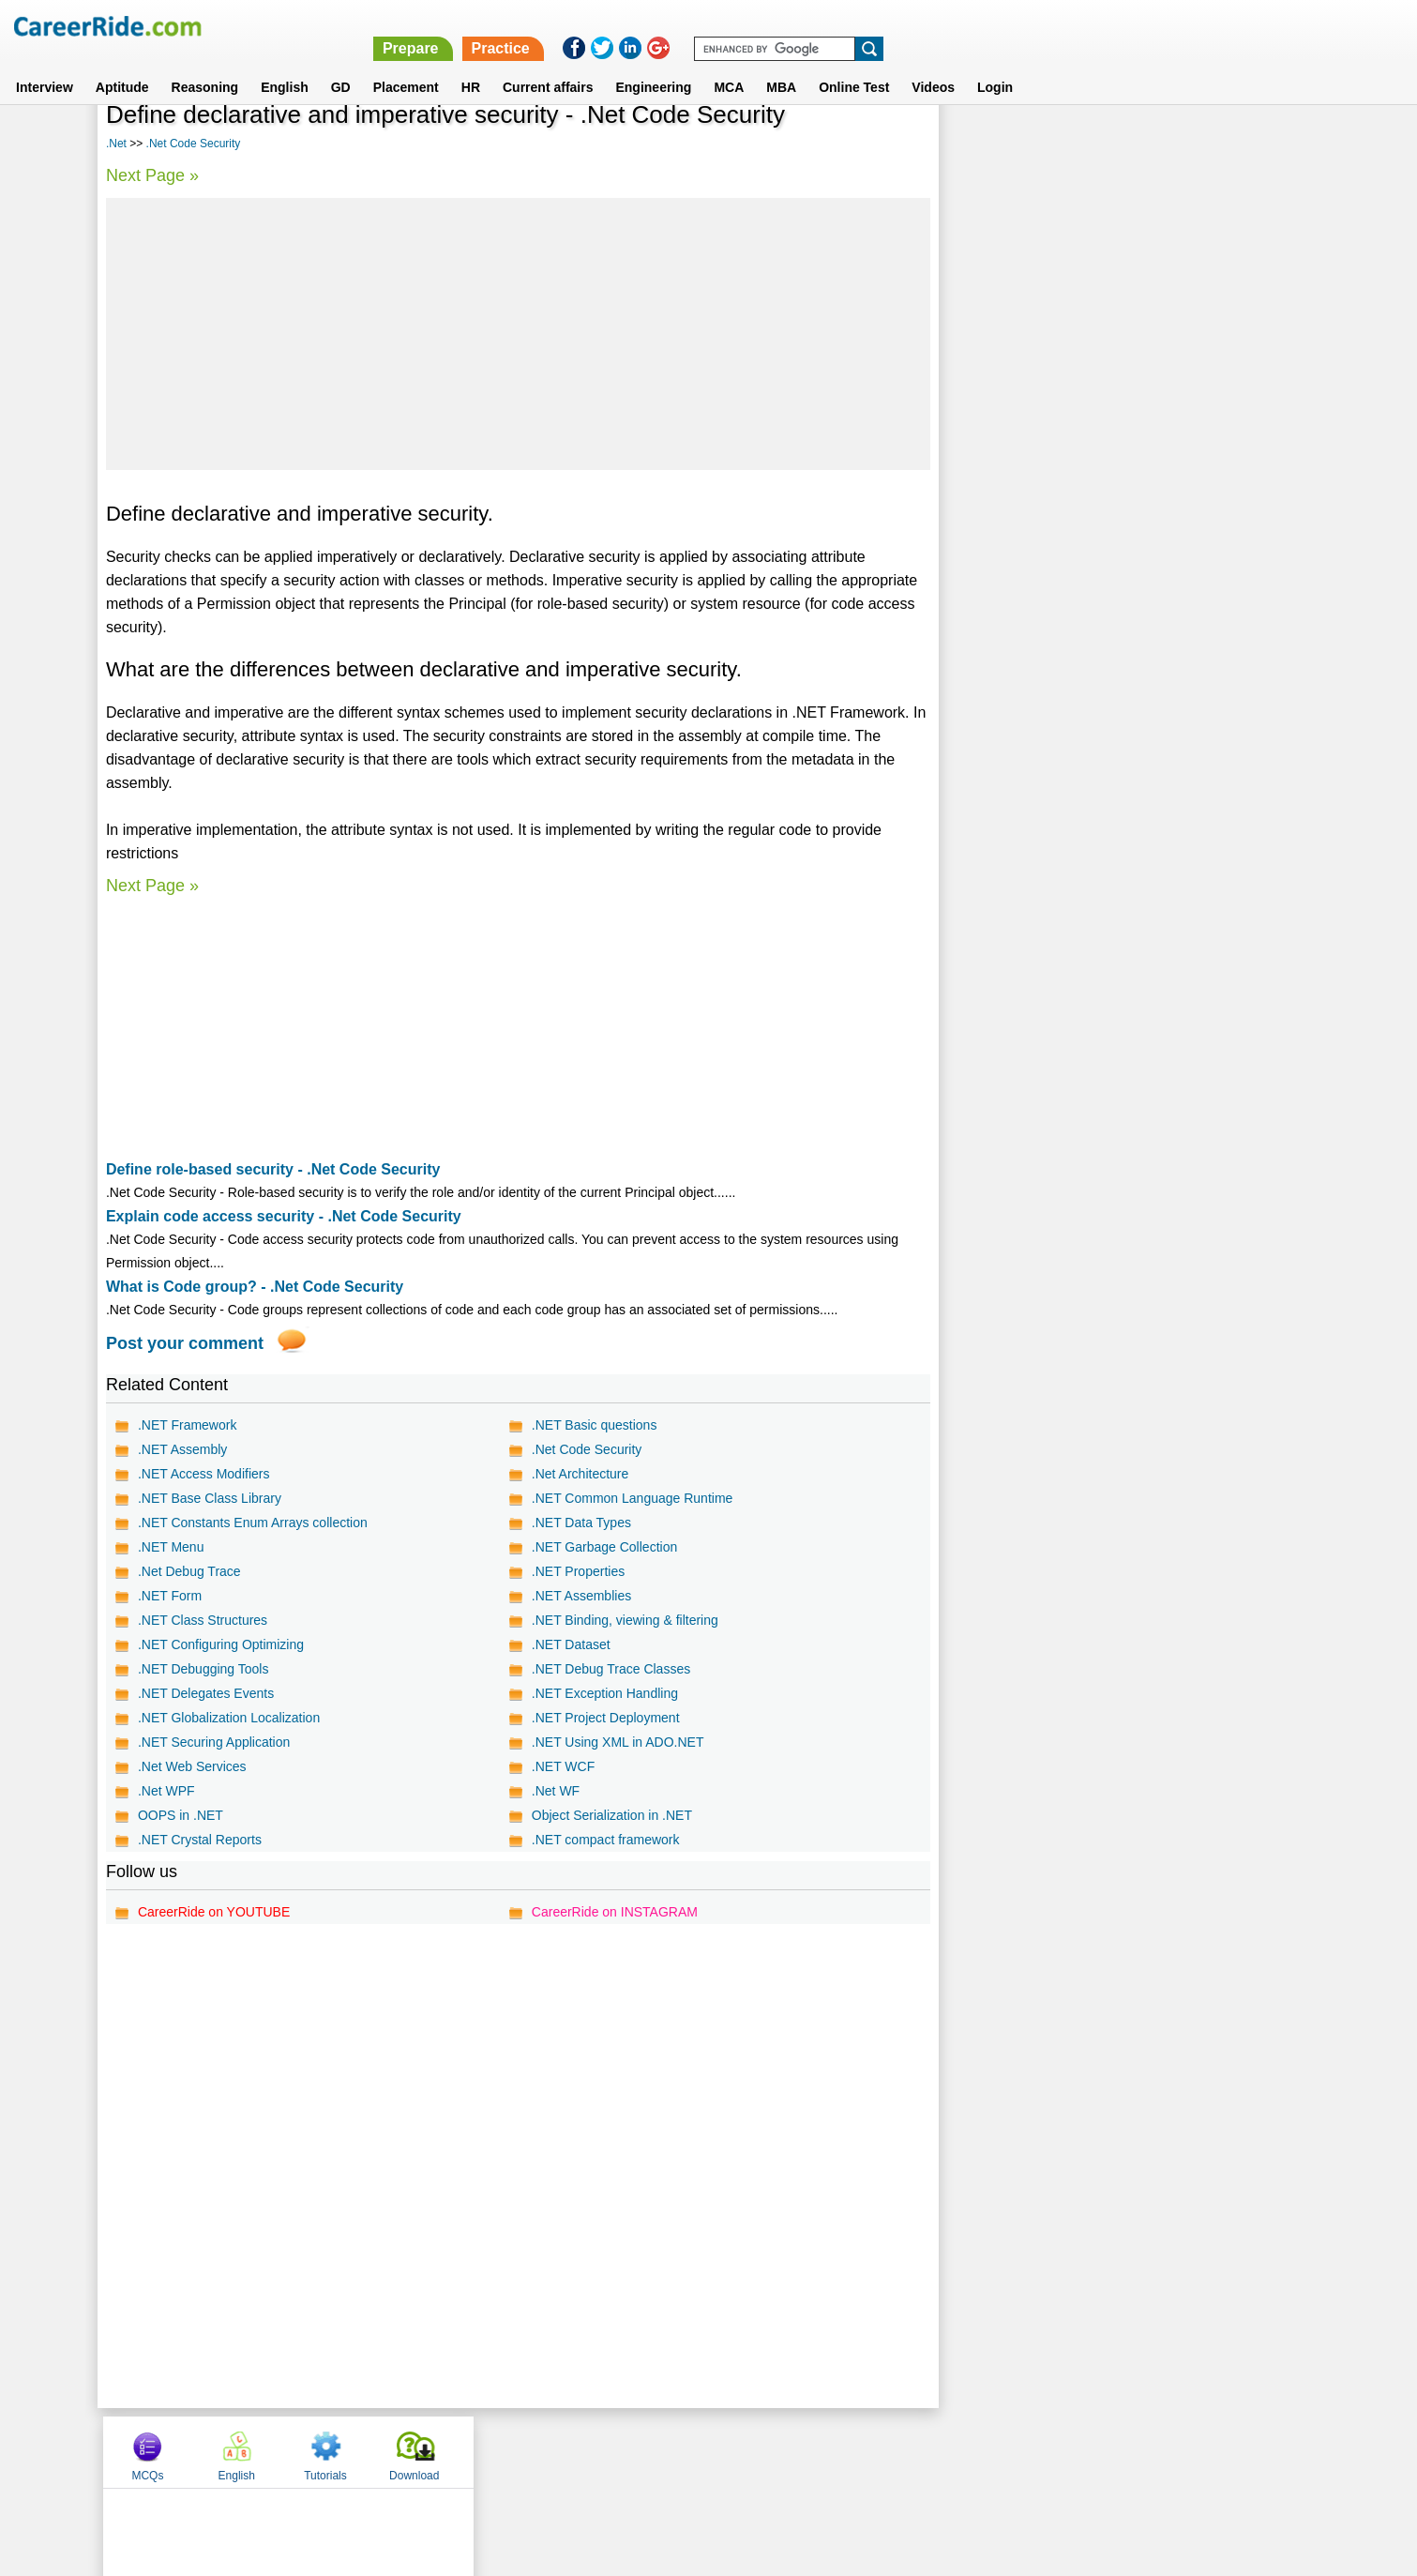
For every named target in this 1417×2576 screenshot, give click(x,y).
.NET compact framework (605, 1839)
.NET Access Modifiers (204, 1473)
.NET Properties (577, 1571)
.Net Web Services (192, 1766)
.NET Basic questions (593, 1424)
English (285, 64)
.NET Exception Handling (604, 1693)
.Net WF (555, 1790)
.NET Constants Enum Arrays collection (253, 1522)
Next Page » (152, 175)
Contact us (613, 2451)
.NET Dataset (570, 1644)
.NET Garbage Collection (603, 1546)
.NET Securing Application (214, 1742)
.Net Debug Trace (189, 1571)
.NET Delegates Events (206, 1693)
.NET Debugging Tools (203, 1668)
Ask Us (776, 2451)
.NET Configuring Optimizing (221, 1644)
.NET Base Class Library (209, 1498)
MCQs (987, 143)
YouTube (841, 2451)
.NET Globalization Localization (229, 1717)
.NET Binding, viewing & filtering (624, 1620)
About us (538, 2451)
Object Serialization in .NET (611, 1815)
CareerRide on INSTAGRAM (614, 1911)
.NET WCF (562, 1766)
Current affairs (548, 64)
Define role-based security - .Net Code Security (273, 1169)
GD (341, 64)
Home (477, 2451)
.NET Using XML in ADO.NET (617, 1742)
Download (1254, 143)
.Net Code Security (193, 143)
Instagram (914, 2451)
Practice (1020, 26)
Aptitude (122, 64)
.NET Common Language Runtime (631, 1498)
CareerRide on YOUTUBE (214, 1911)
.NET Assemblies (580, 1595)
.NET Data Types (580, 1522)
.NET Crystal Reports (200, 1839)
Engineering (653, 64)
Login (995, 64)
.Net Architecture (579, 1473)
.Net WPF (166, 1790)
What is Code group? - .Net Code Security (254, 1287)
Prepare (930, 26)
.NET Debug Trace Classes (610, 1668)
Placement (406, 64)
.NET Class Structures (202, 1620)
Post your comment (185, 1343)
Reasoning (205, 64)
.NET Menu (171, 1546)
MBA (781, 64)
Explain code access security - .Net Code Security (283, 1216)
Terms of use (700, 2451)
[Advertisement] (517, 334)
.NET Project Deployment (605, 1717)
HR (470, 64)
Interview (44, 64)
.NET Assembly (182, 1449)
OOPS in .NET (180, 1815)
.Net (116, 143)
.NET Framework (187, 1424)
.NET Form (170, 1595)
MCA (729, 64)
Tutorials (1165, 143)
